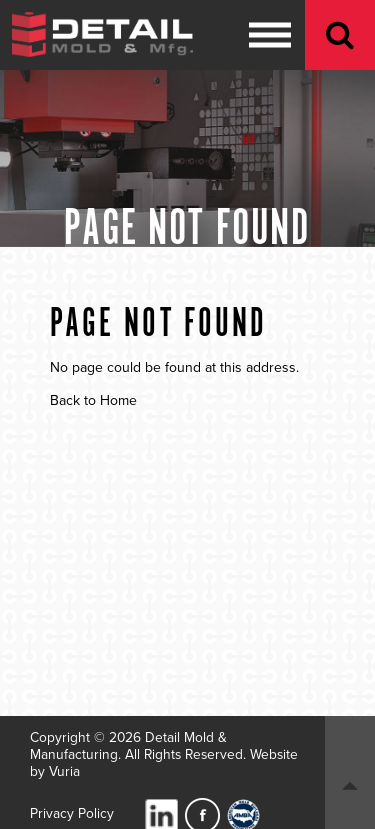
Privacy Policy (72, 813)
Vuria (64, 771)
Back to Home (93, 400)
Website (274, 754)
